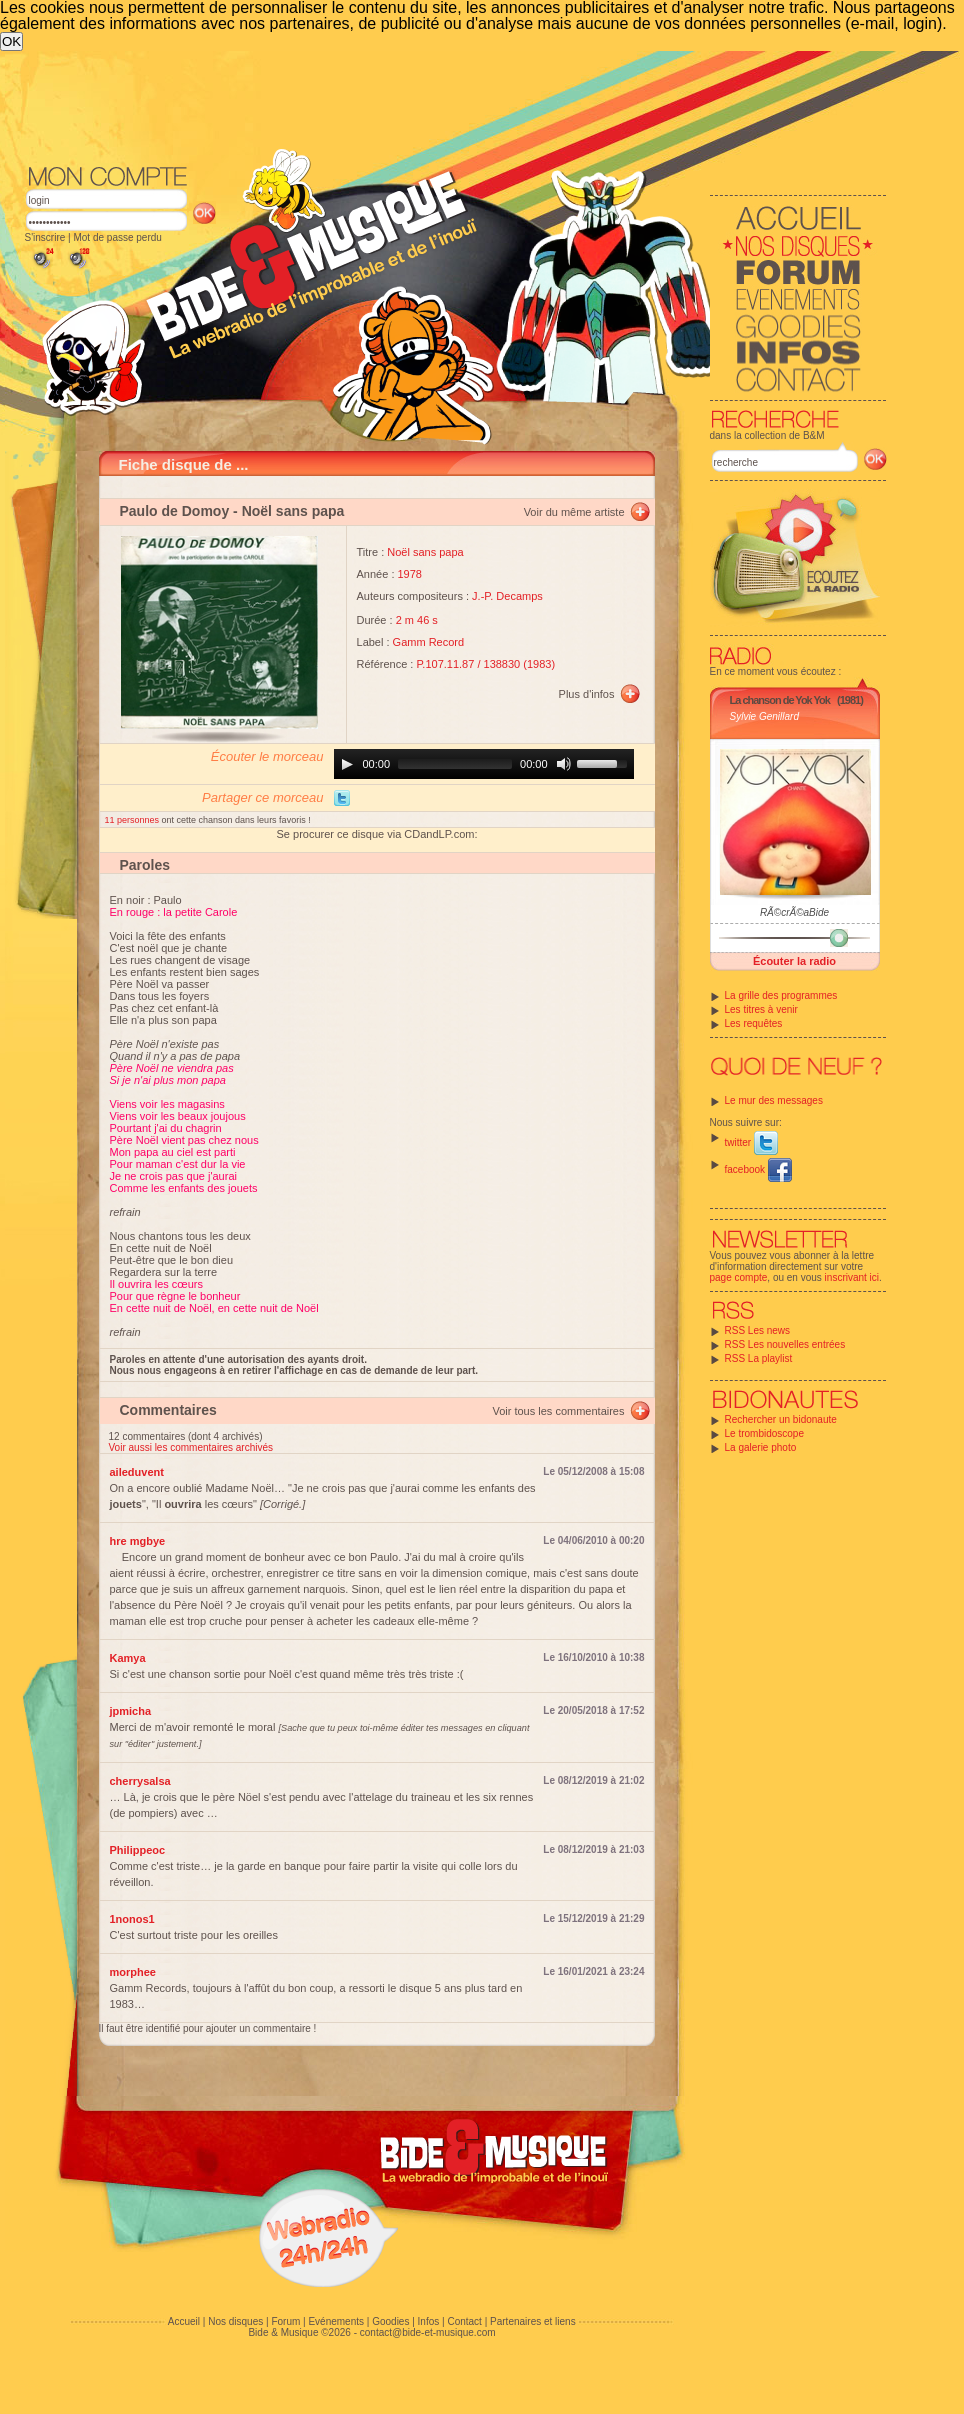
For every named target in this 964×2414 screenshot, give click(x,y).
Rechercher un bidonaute (781, 1419)
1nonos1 (132, 1919)
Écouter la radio (794, 961)
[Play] (347, 764)
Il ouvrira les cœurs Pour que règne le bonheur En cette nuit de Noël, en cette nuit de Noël (214, 1296)
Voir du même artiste (574, 512)
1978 (410, 574)
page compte (739, 1277)
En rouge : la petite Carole (174, 912)
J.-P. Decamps (507, 596)
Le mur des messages (774, 1100)
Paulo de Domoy (175, 511)
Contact (464, 2321)
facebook (758, 1169)
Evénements (336, 2321)
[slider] (455, 764)
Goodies (390, 2321)
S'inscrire (45, 237)
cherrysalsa (140, 1781)
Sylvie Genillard (764, 716)
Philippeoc (138, 1850)
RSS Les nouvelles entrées (785, 1344)
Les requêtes (754, 1023)
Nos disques (235, 2321)
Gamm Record (429, 642)
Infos (429, 2321)
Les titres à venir (761, 1009)
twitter (751, 1142)
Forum (285, 2321)
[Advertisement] (372, 201)
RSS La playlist (759, 1358)
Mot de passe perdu (117, 237)
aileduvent (137, 1472)
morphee (133, 1972)
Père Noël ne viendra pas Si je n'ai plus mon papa (172, 1074)
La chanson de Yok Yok (780, 700)
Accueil (184, 2321)
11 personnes (133, 820)
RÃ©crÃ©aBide (794, 912)
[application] (484, 764)
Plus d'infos (587, 694)
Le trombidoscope (765, 1433)
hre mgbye (138, 1541)
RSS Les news (758, 1330)
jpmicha (131, 1711)
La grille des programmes (781, 995)
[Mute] (564, 764)
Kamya (128, 1658)
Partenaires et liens (533, 2321)
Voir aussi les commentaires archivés (191, 1447)
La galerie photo (761, 1447)
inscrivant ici (852, 1277)
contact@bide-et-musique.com (428, 2332)
